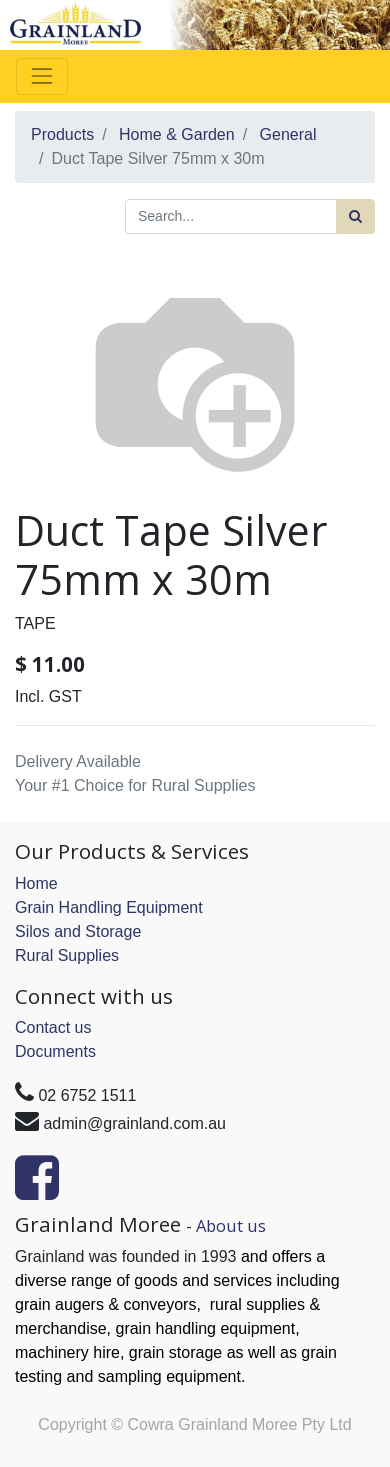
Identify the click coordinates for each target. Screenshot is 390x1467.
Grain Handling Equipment (109, 907)
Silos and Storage (78, 931)
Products (62, 134)
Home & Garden (177, 134)
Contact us (53, 1027)
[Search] (355, 216)
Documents (55, 1051)
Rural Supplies (67, 955)
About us (231, 1225)
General (288, 134)
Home (36, 883)
